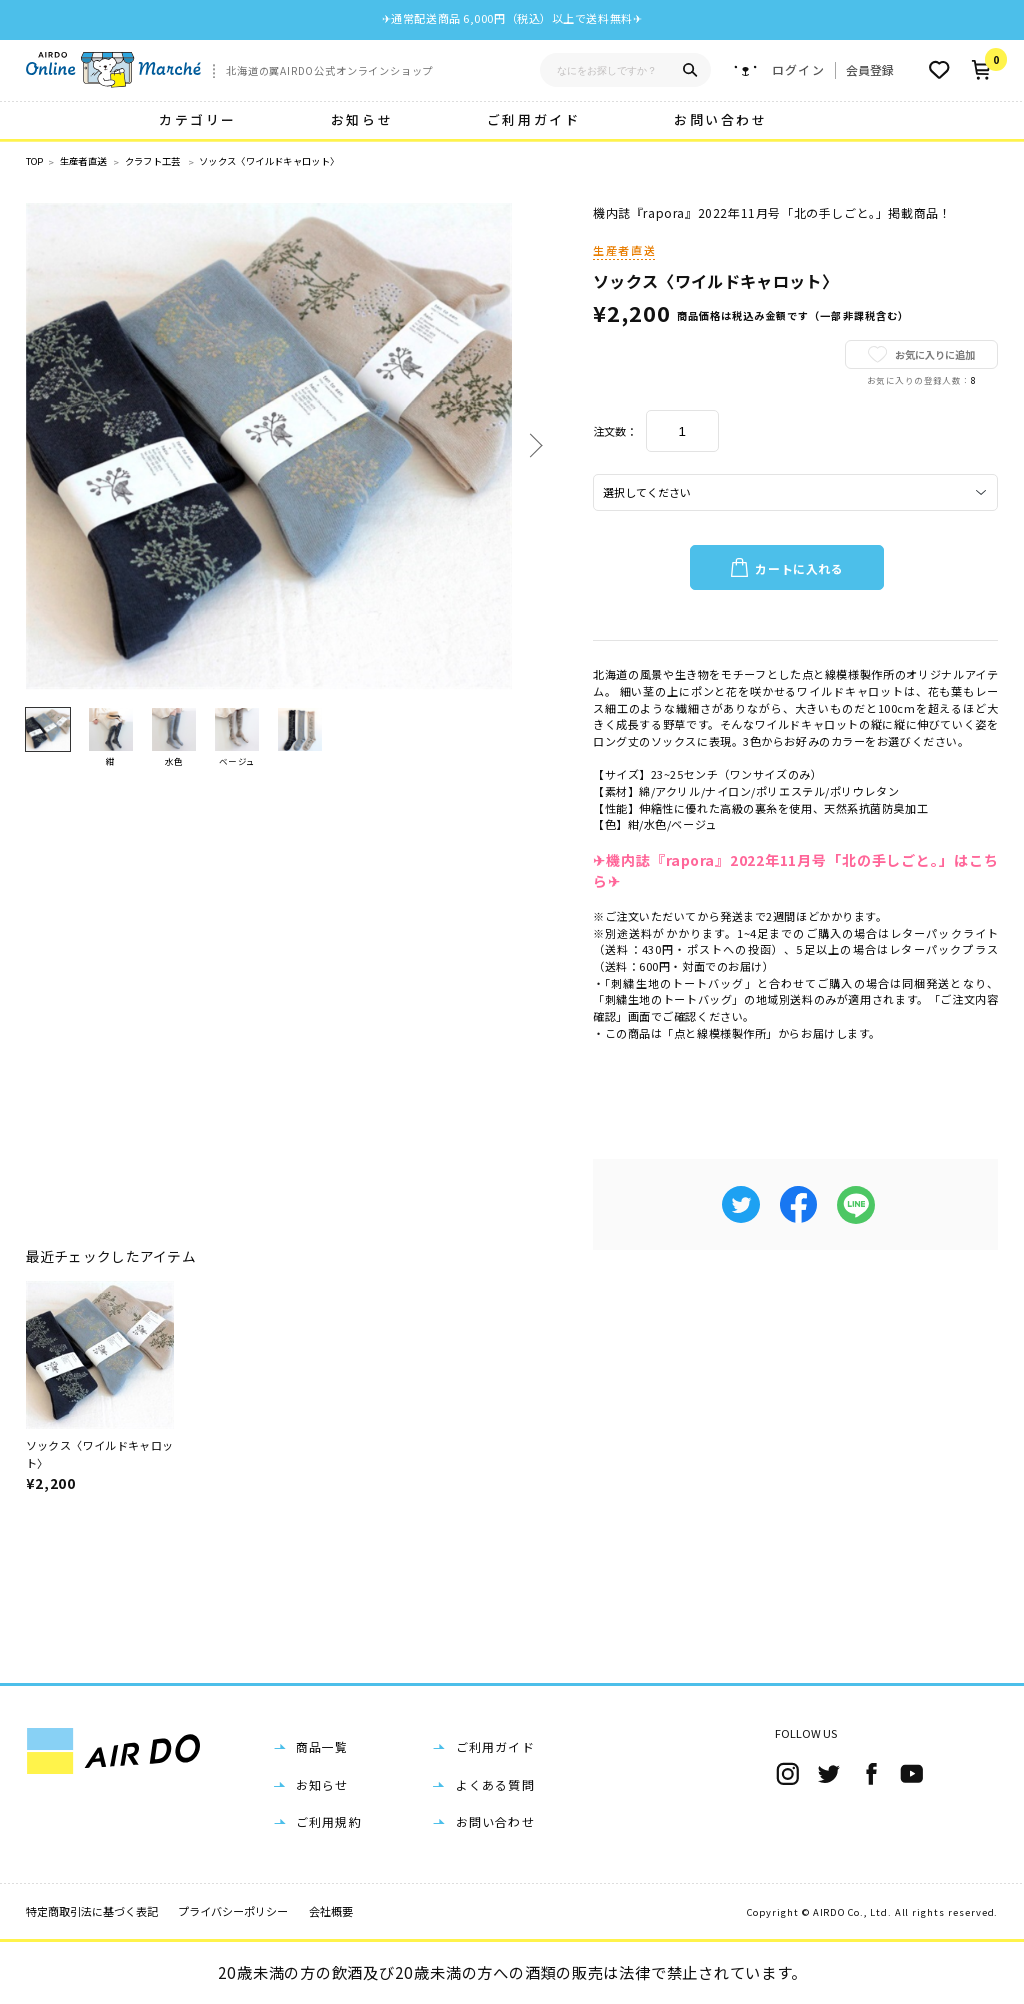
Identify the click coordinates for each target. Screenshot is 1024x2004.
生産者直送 (83, 161)
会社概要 (331, 1911)
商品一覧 (322, 1746)
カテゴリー (198, 119)
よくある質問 (495, 1784)
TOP (35, 161)
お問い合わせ (720, 119)
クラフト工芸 (153, 161)
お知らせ (362, 119)
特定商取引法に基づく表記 (92, 1911)
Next (532, 446)
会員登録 (870, 69)
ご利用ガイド (533, 119)
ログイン (798, 70)
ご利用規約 (329, 1821)
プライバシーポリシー (233, 1911)
